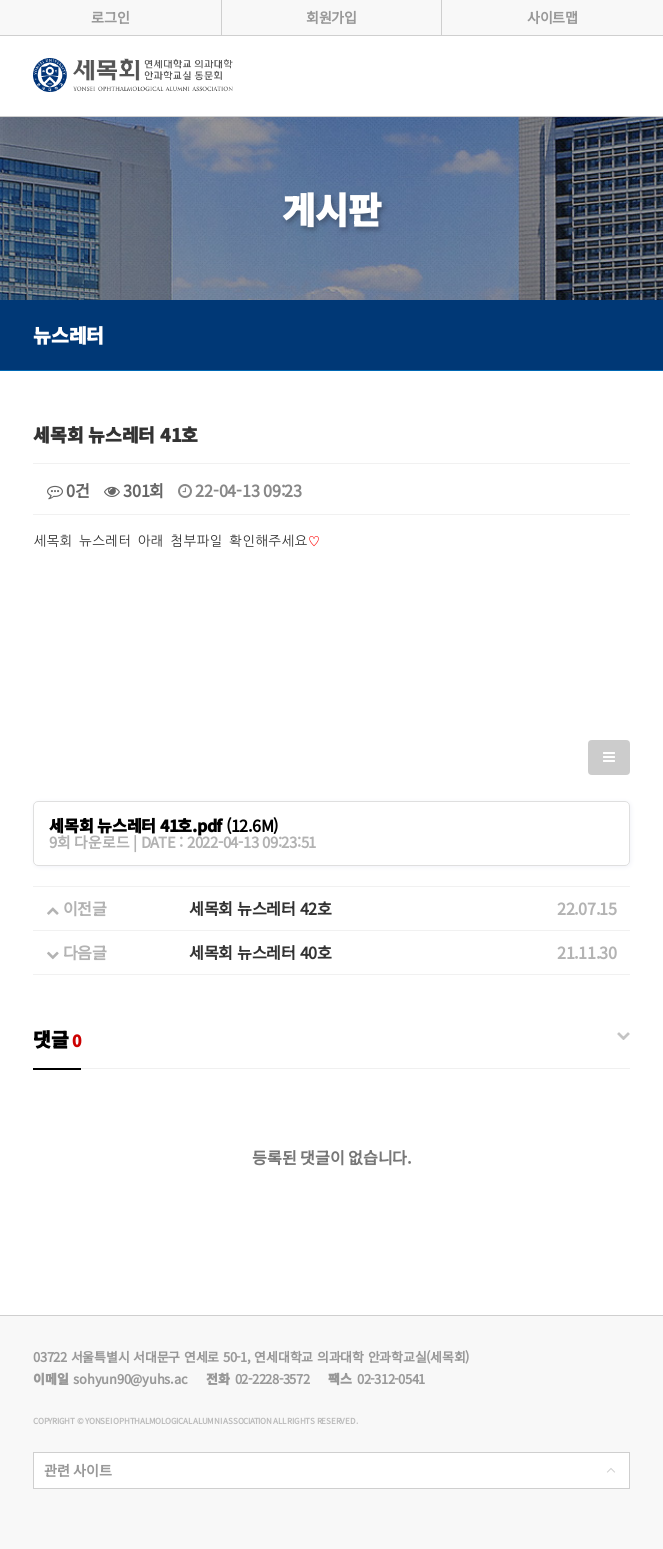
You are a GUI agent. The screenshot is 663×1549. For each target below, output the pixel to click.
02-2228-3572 (272, 1378)
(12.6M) (163, 825)
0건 (68, 490)
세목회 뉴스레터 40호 (260, 952)
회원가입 (331, 17)
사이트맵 (552, 17)
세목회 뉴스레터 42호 (260, 908)
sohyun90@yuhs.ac (130, 1378)
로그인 (110, 17)
